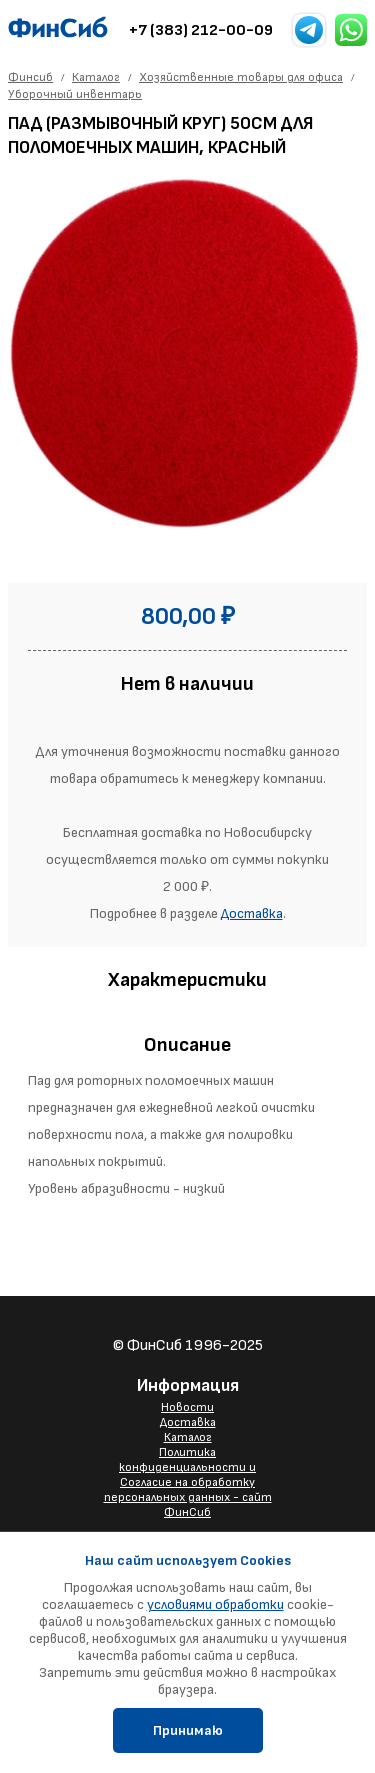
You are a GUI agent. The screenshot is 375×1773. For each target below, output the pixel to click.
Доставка (252, 913)
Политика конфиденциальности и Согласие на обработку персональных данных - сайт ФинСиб (188, 1482)
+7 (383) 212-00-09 (201, 30)
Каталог (188, 1437)
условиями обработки (215, 1604)
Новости (187, 1407)
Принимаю (188, 1730)
